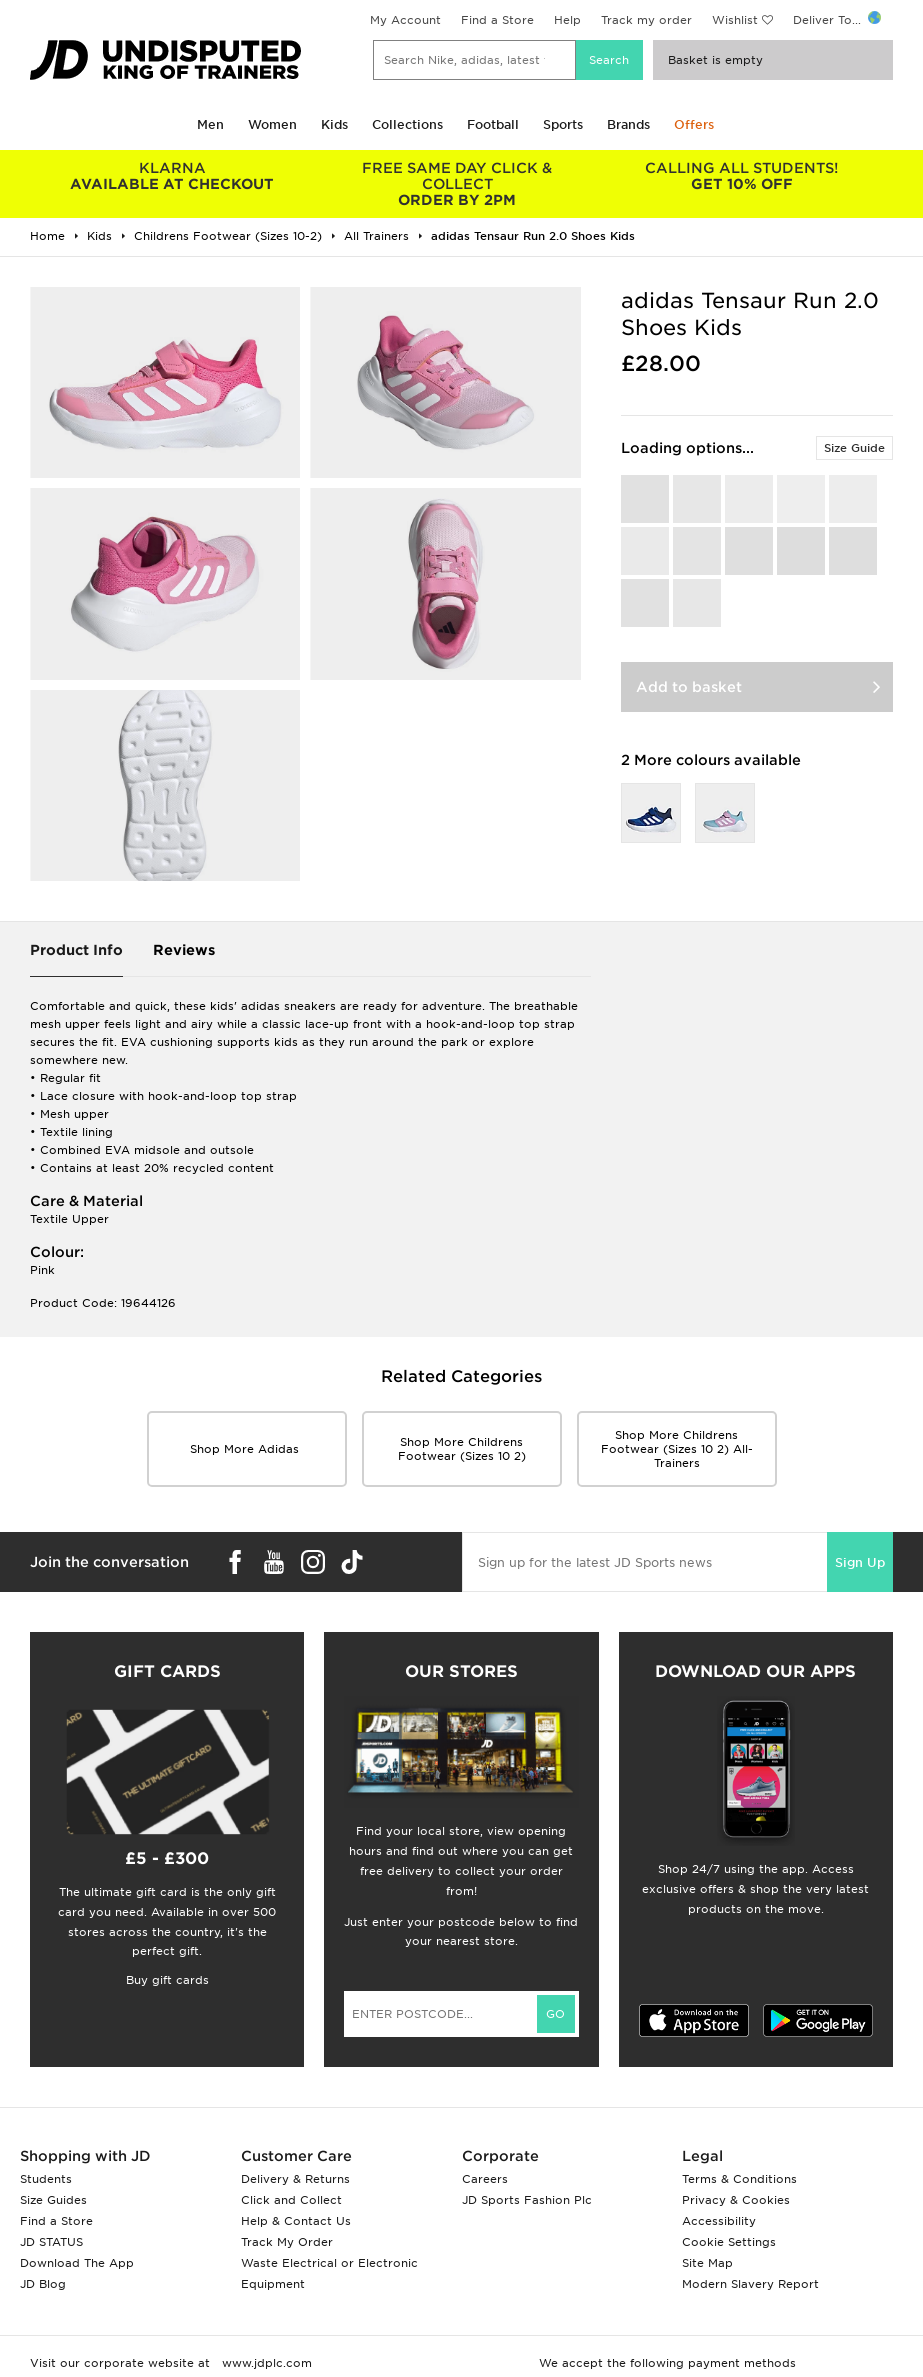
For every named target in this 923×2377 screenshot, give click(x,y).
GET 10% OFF (742, 176)
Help (567, 20)
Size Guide (854, 448)
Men (210, 124)
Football (493, 124)
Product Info (76, 950)
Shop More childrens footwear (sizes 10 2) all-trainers (677, 1449)
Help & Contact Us (296, 2221)
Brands (628, 124)
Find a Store (497, 20)
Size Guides (53, 2200)
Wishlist (735, 20)
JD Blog (43, 2284)
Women (272, 124)
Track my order (646, 20)
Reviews (184, 950)
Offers (694, 124)
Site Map (707, 2263)
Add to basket (689, 687)
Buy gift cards (167, 1980)
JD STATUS (51, 2242)
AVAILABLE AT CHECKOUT (172, 176)
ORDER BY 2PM (457, 184)
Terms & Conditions (739, 2179)
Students (46, 2179)
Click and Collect (291, 2200)
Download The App (77, 2263)
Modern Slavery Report (750, 2284)
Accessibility (719, 2221)
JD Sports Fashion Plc (527, 2200)
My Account (405, 20)
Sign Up (860, 1562)
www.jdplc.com (265, 2363)
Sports (563, 124)
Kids (334, 124)
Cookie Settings (729, 2242)
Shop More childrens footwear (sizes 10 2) (462, 1449)
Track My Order (287, 2242)
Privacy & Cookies (736, 2200)
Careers (485, 2179)
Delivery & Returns (295, 2179)
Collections (407, 124)
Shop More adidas (246, 1449)
